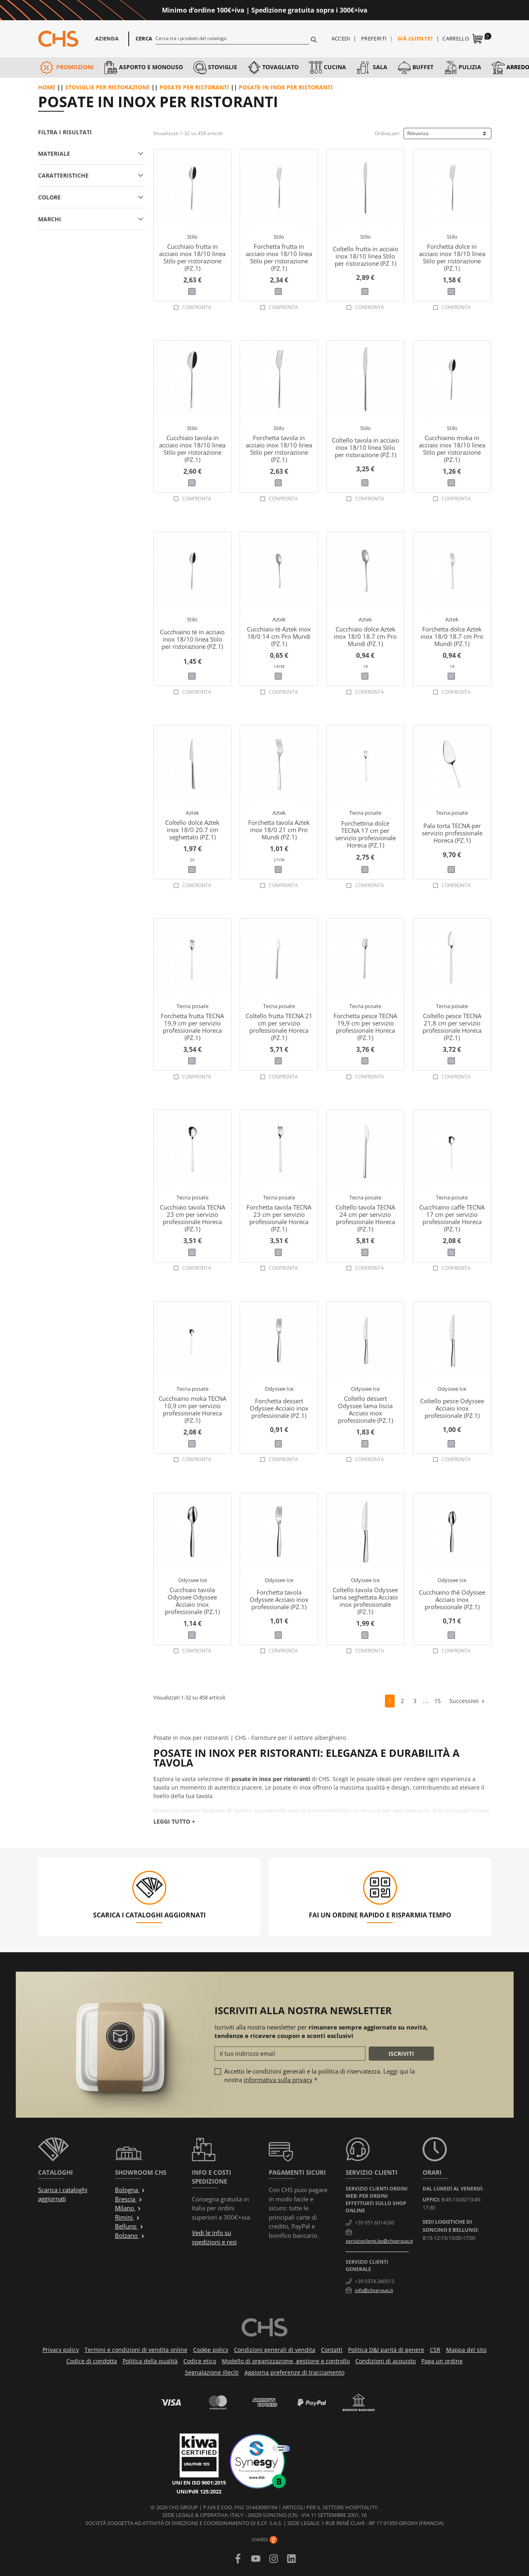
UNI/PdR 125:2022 (198, 2491)
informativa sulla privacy (278, 2080)
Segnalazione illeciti (212, 2372)
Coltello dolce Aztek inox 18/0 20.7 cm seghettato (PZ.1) (192, 829)
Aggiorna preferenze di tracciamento (294, 2372)
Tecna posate (365, 812)
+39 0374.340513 (374, 2281)
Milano (128, 2208)
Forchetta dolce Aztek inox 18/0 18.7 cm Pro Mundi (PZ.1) (452, 636)
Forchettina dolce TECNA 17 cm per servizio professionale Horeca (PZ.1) (365, 834)
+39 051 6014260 (374, 2222)
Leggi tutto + (174, 1821)
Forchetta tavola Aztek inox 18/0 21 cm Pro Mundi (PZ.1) (279, 829)
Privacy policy (60, 2350)
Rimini (127, 2217)
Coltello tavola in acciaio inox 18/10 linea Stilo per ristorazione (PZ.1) (365, 447)
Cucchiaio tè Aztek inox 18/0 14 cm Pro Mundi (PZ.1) (279, 636)
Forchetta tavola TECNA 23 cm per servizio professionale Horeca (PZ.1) (278, 1218)
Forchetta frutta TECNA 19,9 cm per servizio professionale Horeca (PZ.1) (192, 1027)
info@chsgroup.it (374, 2290)
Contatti (331, 2350)
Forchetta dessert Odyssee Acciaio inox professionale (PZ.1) (279, 1408)
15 (437, 1701)
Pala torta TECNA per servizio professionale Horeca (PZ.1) (452, 833)
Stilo (192, 236)
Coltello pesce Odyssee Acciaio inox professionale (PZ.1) (452, 1408)
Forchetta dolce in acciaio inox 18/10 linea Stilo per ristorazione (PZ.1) (452, 257)
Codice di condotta (91, 2361)
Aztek (279, 619)
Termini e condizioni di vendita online (136, 2350)
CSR (435, 2350)
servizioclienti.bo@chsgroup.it (379, 2240)
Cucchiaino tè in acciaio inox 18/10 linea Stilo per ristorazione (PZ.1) (192, 639)
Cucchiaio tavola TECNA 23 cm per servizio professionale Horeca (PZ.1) (192, 1218)
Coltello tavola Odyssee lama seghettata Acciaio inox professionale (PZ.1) (365, 1601)
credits (264, 2539)
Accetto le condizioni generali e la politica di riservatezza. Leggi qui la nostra (319, 2075)
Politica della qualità (150, 2361)
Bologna (130, 2190)
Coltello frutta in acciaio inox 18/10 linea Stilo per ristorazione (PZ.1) (365, 256)
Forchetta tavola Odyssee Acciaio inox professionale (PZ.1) (279, 1599)
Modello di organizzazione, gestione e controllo (286, 2361)
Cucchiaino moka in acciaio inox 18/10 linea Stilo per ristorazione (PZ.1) (452, 449)
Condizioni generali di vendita (274, 2350)
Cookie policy (210, 2350)
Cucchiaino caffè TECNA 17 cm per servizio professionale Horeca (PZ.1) (451, 1218)
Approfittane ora (400, 10)
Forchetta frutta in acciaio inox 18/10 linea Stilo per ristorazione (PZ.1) (279, 257)
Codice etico (199, 2361)
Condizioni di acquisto (385, 2361)
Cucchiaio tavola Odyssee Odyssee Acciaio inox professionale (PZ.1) (192, 1601)
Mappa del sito (466, 2350)
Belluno (129, 2226)
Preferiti (374, 38)
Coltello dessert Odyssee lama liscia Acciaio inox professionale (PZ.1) (365, 1409)
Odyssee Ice (279, 1388)
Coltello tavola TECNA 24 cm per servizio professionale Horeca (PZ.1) (365, 1218)
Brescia (128, 2199)
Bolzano (130, 2235)
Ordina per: (387, 133)
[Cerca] (232, 38)
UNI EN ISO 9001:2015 (199, 2482)
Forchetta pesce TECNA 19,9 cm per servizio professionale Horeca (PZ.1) (365, 1027)
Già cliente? (415, 38)
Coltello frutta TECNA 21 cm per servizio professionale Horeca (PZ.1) (279, 1027)
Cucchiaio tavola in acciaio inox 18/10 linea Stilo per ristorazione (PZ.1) (192, 449)
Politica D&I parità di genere (386, 2350)
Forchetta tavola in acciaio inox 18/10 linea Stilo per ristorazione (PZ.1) (279, 449)
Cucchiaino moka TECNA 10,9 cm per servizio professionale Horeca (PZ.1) (192, 1409)
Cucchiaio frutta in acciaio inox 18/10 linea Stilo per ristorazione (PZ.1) (192, 257)
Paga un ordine (442, 2361)
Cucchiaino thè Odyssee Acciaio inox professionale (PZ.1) (452, 1599)
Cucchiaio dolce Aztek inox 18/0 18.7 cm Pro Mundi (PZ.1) (365, 636)
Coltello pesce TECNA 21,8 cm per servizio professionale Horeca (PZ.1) (452, 1027)
